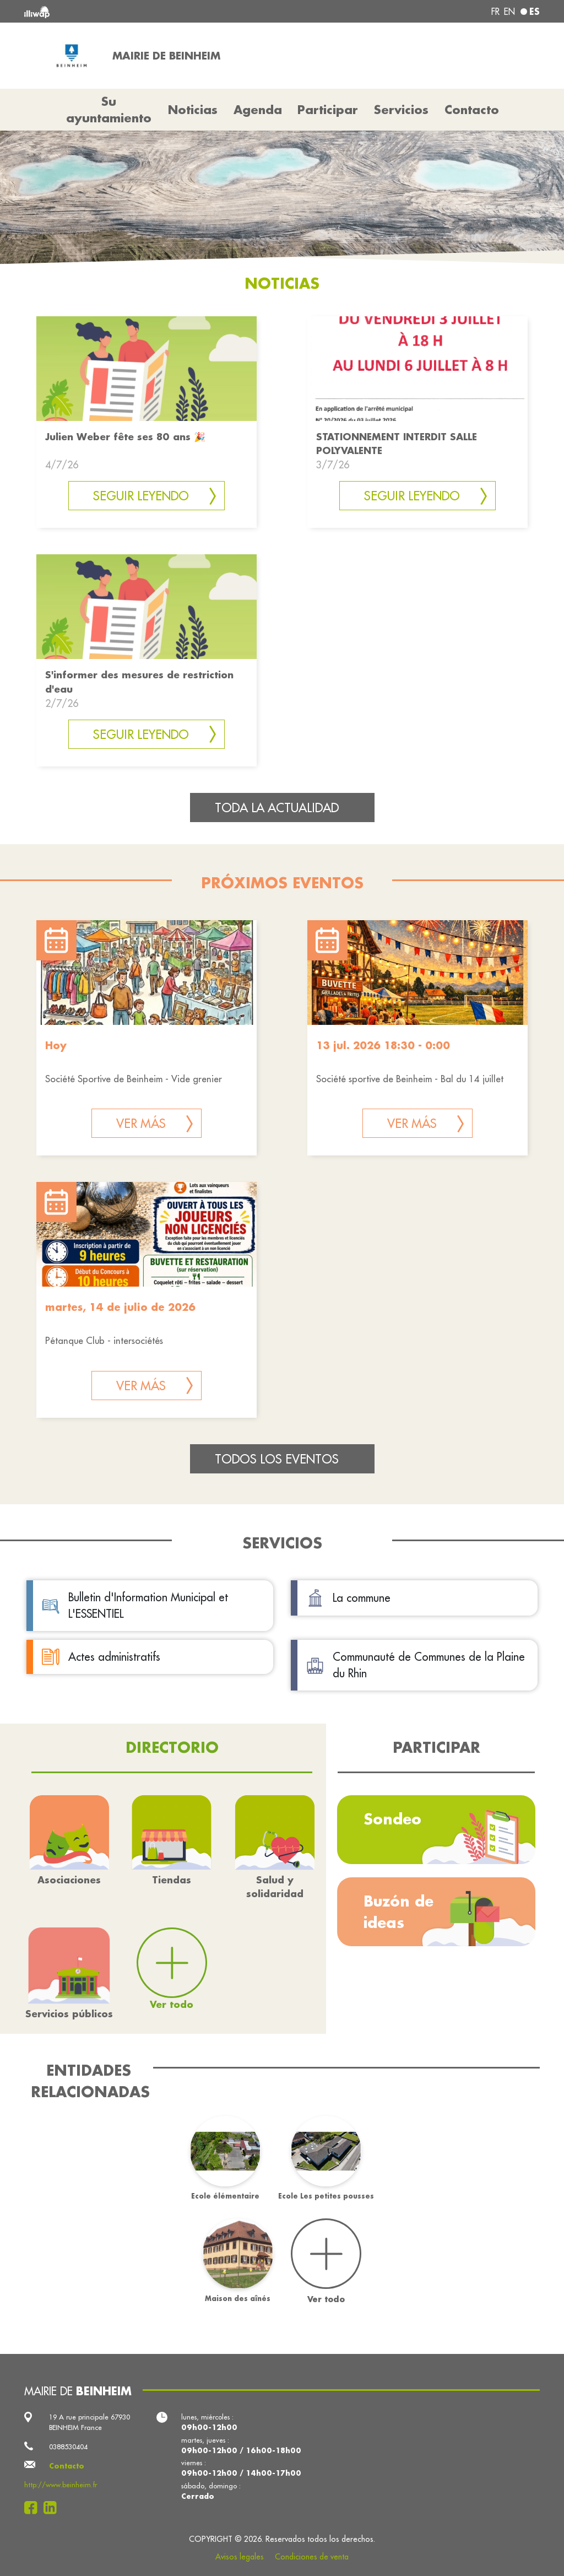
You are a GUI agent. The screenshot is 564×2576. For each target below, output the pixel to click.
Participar (327, 109)
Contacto (471, 109)
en (509, 11)
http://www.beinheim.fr (60, 2484)
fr (495, 11)
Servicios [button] (401, 109)
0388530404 (68, 2446)
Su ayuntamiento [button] (108, 110)
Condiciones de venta (312, 2557)
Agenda (258, 109)
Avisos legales (239, 2557)
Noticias (193, 109)
